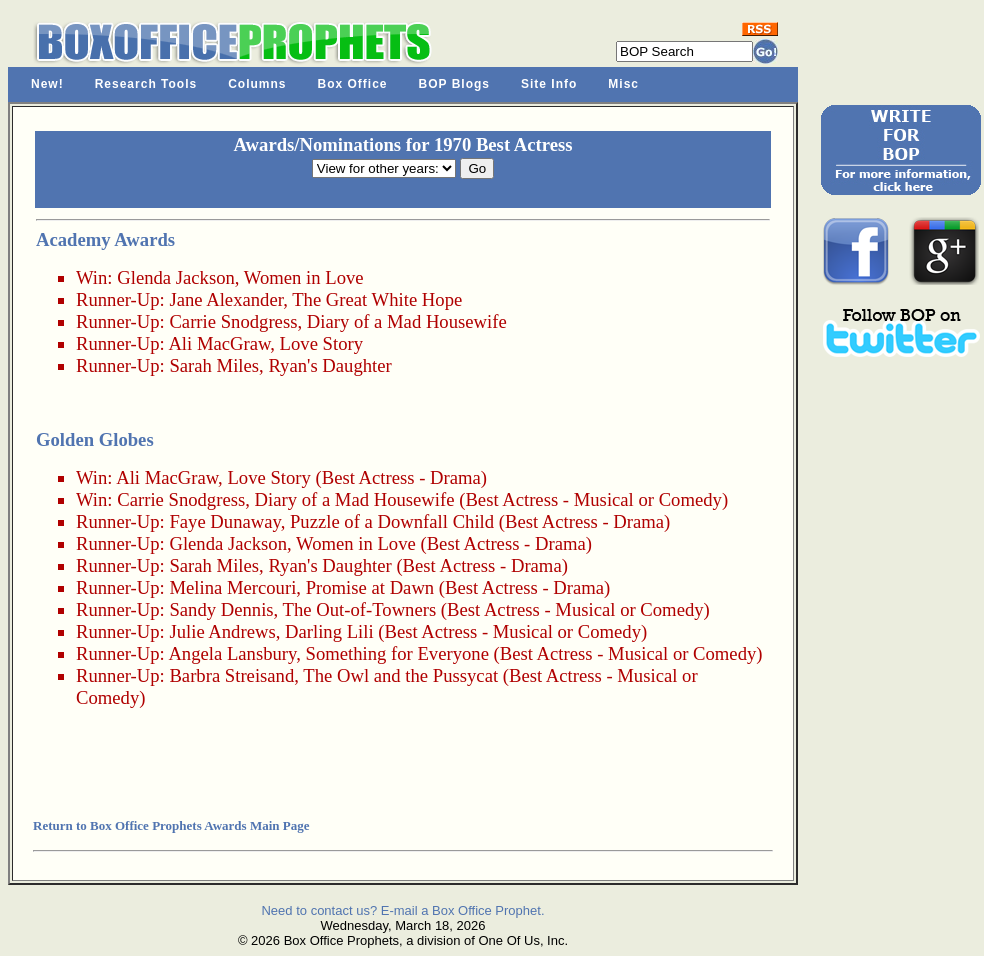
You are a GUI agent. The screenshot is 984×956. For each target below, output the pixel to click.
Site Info (549, 84)
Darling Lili (329, 631)
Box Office (353, 84)
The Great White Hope (377, 299)
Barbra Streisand (231, 675)
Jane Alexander (226, 299)
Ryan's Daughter (329, 365)
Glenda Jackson (176, 277)
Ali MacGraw (219, 343)
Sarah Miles (214, 365)
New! (47, 84)
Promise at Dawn (370, 587)
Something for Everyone (397, 653)
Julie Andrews (222, 631)
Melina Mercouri (232, 587)
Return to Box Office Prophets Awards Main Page (171, 825)
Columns (257, 84)
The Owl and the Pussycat (400, 675)
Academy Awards (105, 239)
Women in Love (304, 277)
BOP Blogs (454, 84)
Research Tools (146, 84)
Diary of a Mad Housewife (407, 321)
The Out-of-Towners (360, 609)
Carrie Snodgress (233, 321)
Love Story (321, 343)
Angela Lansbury (232, 653)
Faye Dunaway (224, 521)
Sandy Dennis (221, 609)
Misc (623, 84)
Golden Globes (95, 439)
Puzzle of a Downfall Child (392, 521)
